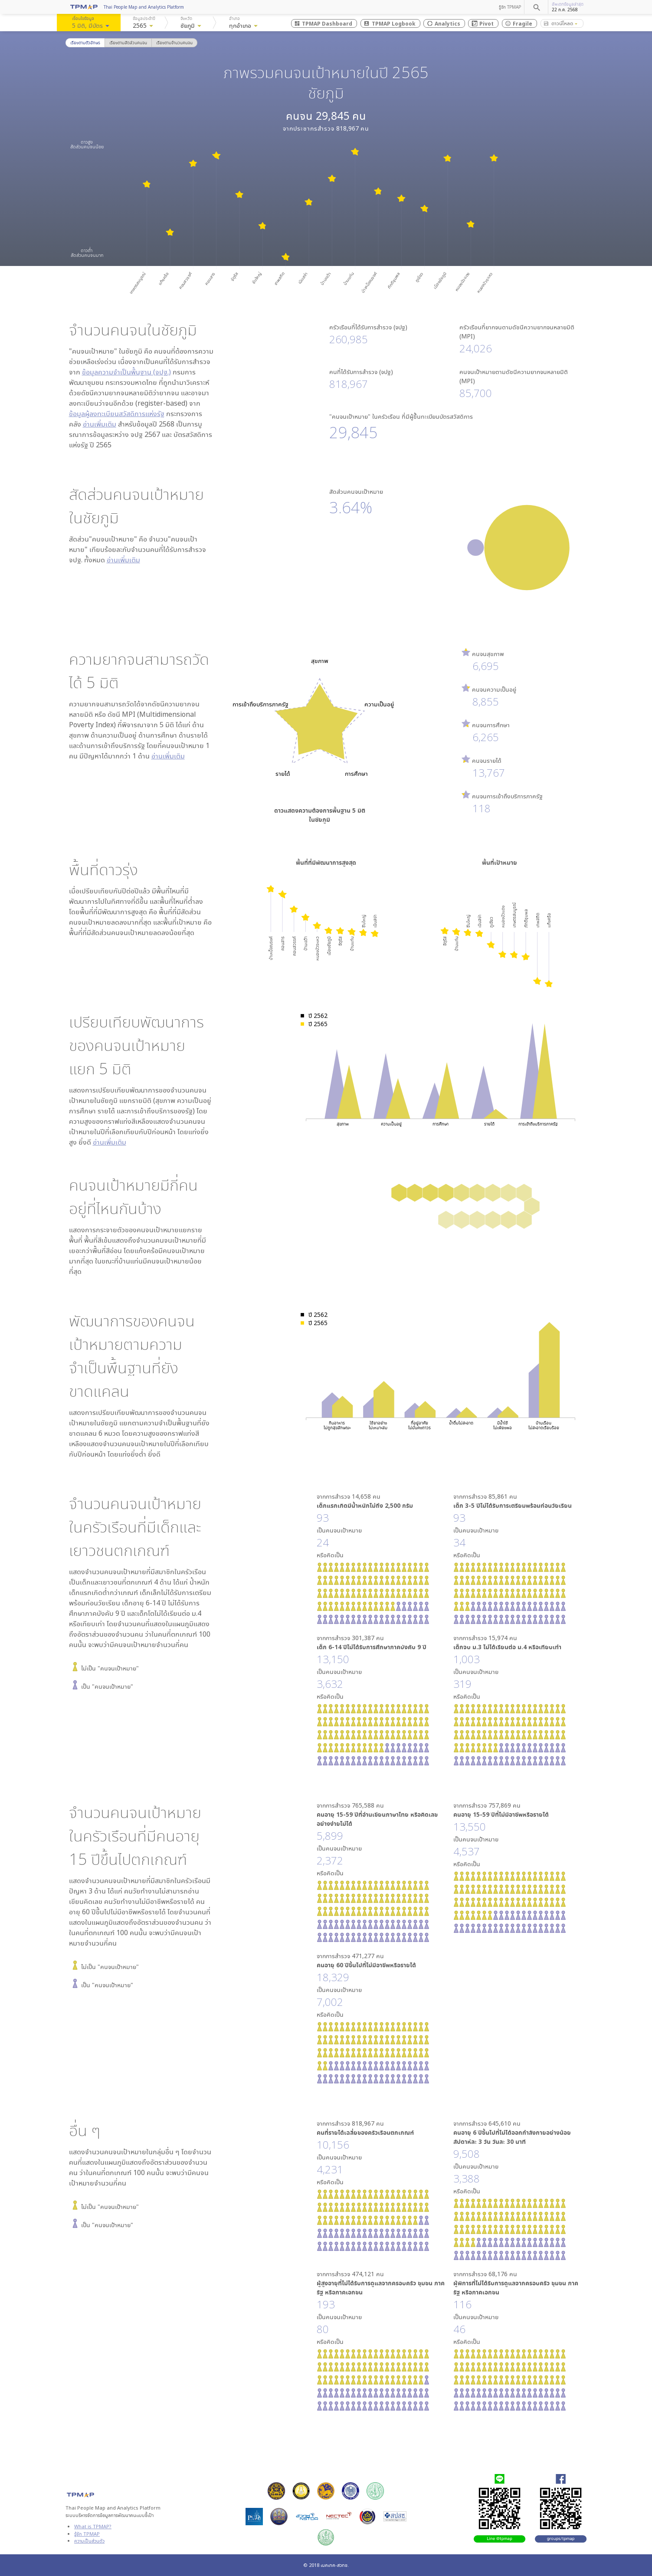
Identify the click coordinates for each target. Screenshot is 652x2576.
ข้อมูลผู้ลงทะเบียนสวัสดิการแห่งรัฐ (116, 413)
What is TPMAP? (92, 2526)
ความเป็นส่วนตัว (89, 2540)
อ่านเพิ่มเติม (99, 424)
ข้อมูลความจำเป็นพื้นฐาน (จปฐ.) (126, 372)
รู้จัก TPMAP (510, 7)
